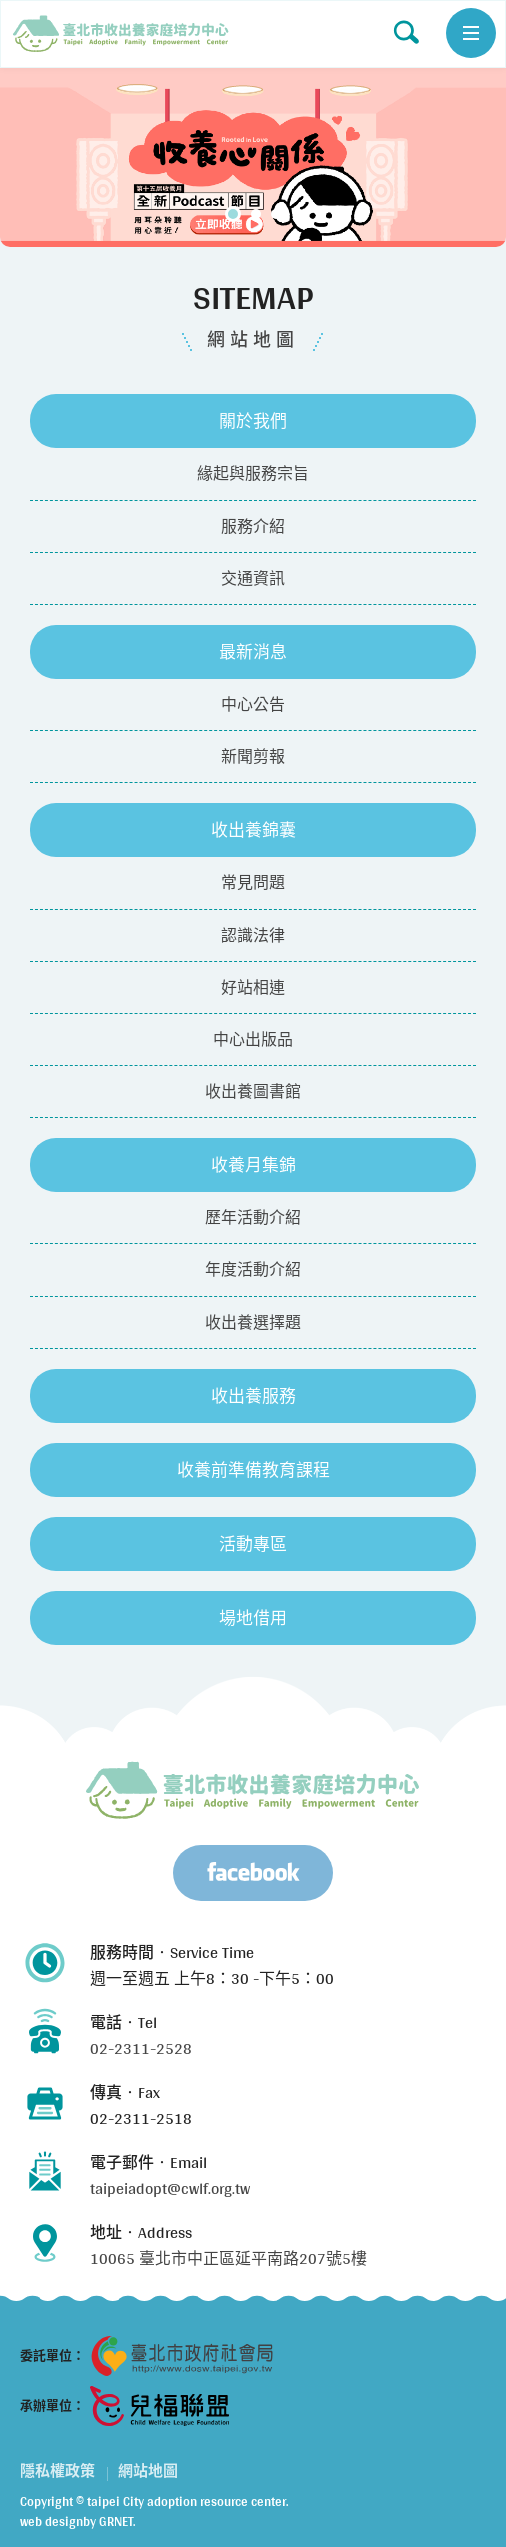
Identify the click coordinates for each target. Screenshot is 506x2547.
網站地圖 (121, 34)
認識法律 (253, 935)
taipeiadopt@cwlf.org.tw (170, 2188)
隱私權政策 (57, 2471)
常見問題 (253, 882)
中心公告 (253, 704)
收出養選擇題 (253, 1322)
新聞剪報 (253, 756)
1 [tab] (233, 214)
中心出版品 (253, 1039)
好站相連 (253, 987)
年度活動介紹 (253, 1269)
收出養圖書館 (253, 1091)
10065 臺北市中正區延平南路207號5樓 (228, 2258)
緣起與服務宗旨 (253, 473)
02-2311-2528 (141, 2048)
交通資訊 (253, 578)
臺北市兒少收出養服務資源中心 (253, 1790)
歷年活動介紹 (253, 1217)
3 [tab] (276, 214)
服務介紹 (253, 526)
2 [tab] (256, 214)
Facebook (253, 1873)
